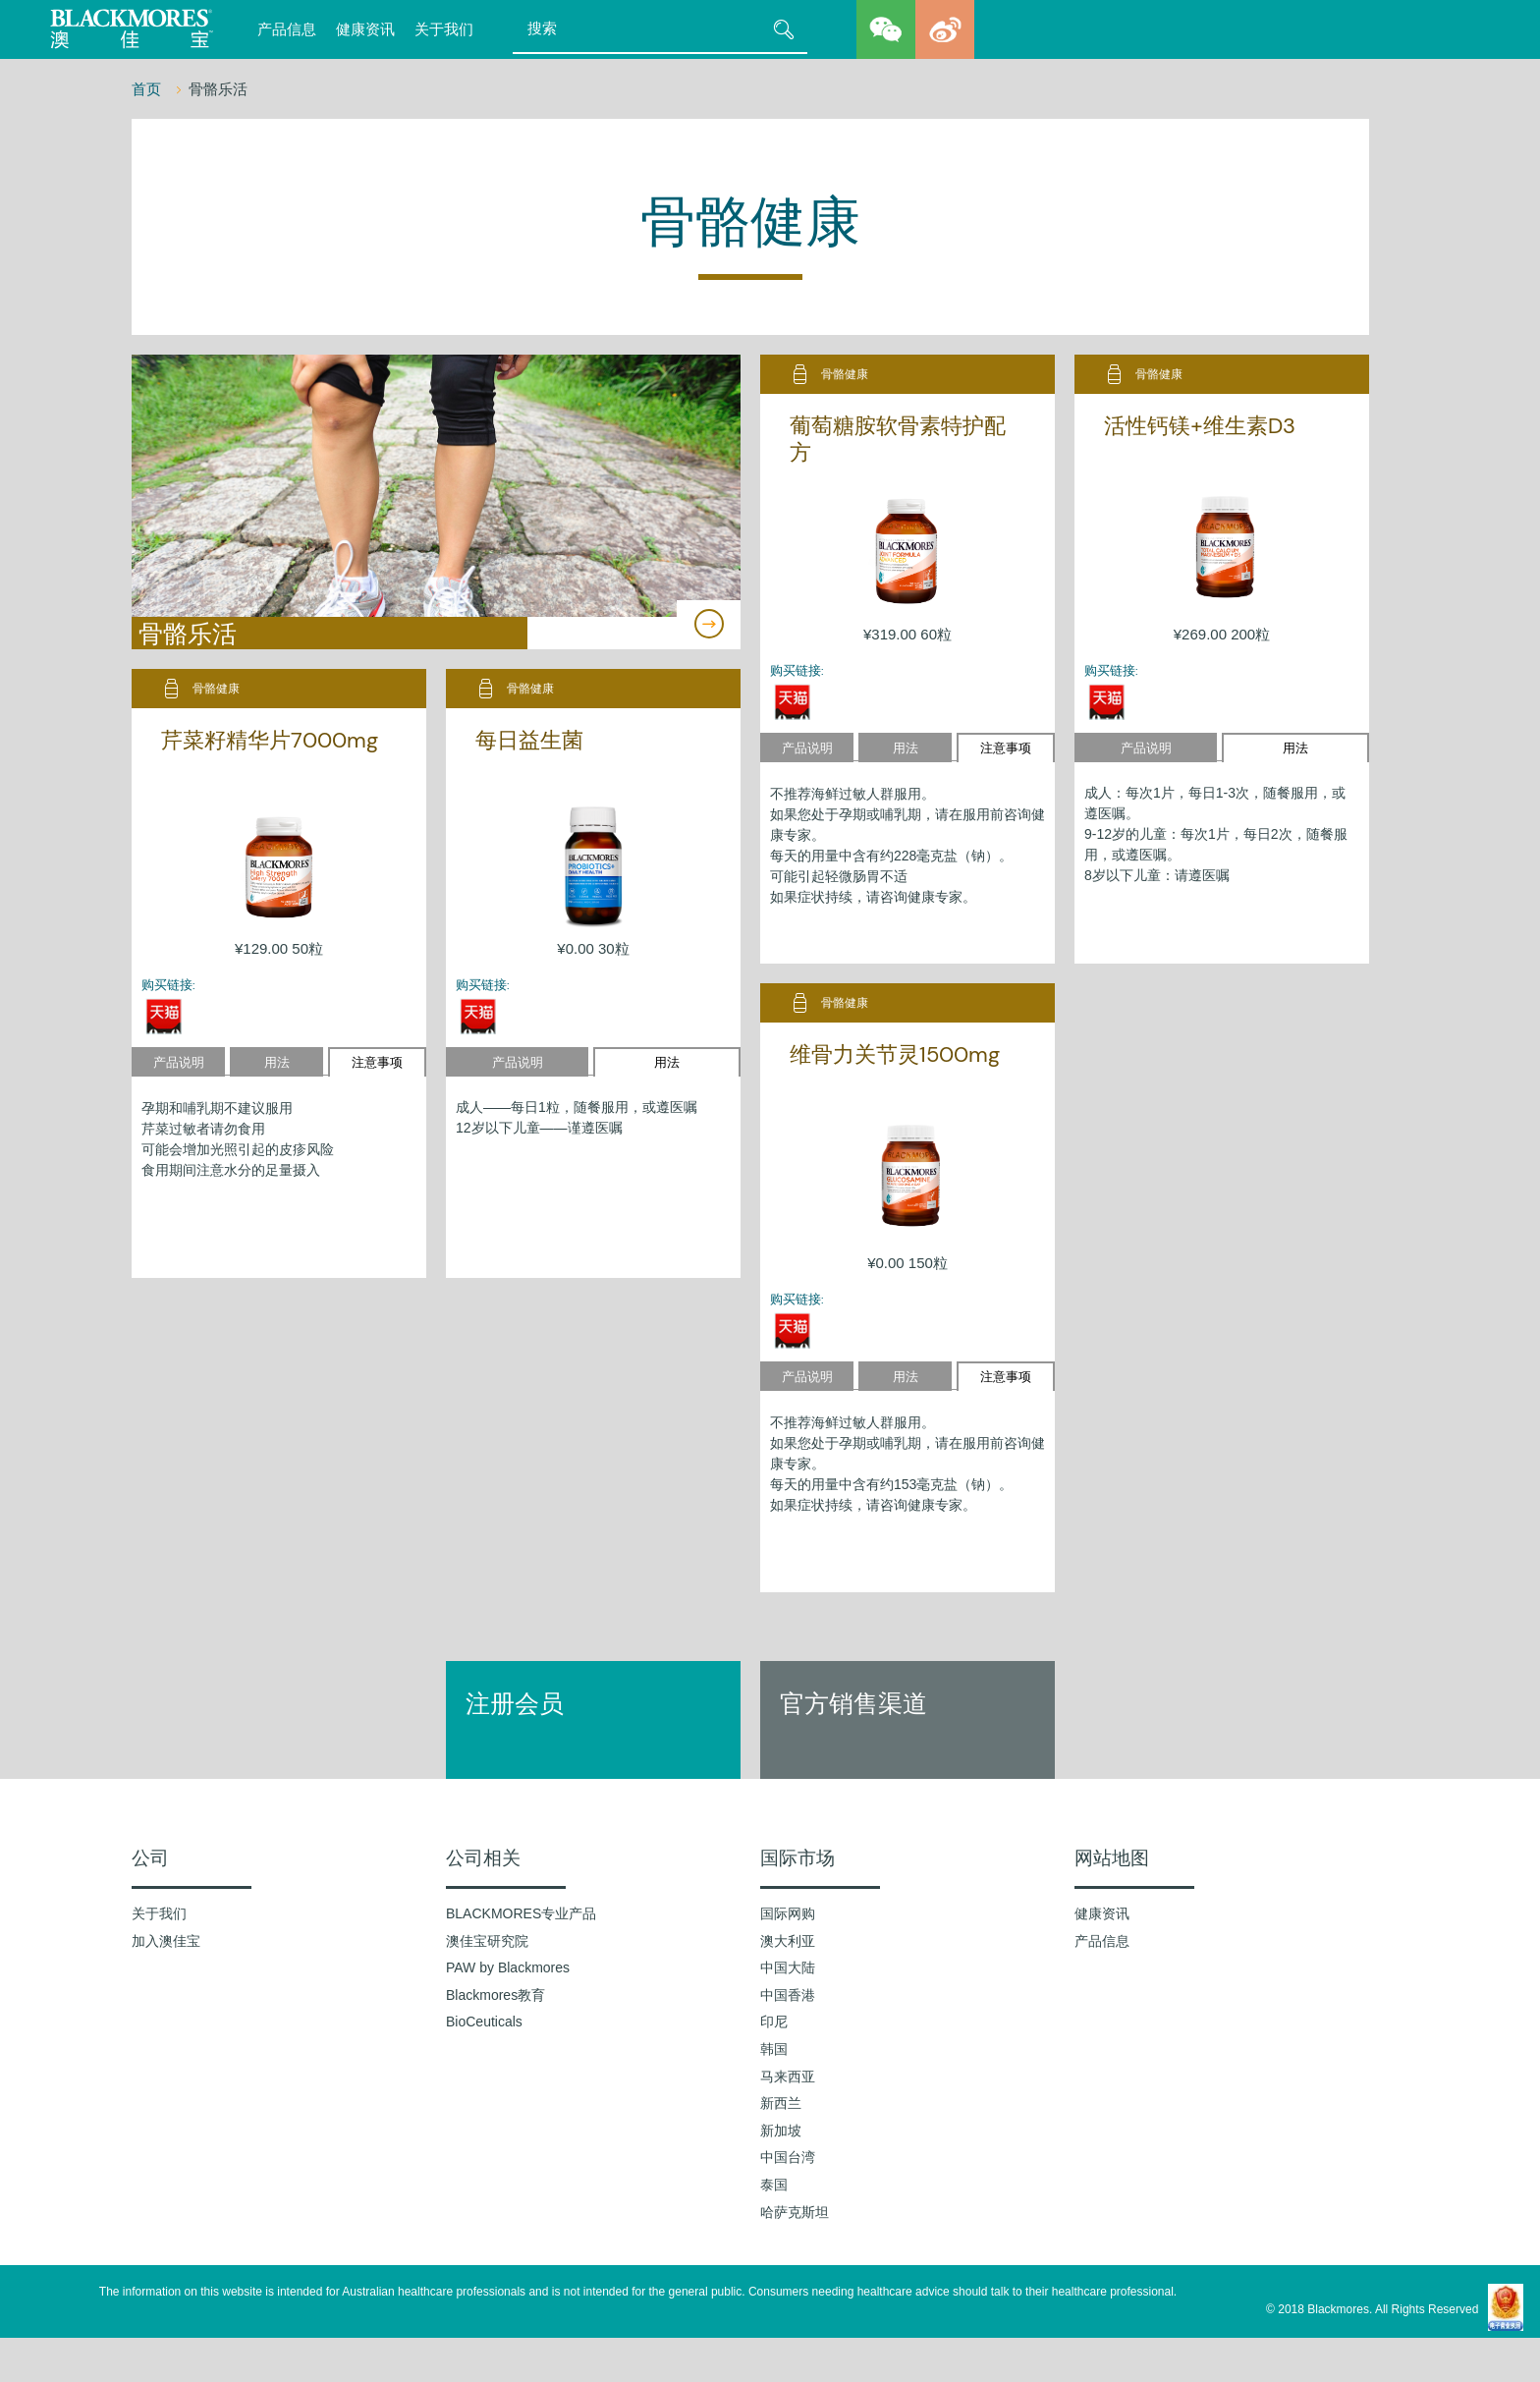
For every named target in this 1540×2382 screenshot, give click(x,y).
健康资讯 (365, 29)
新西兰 (780, 2103)
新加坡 (780, 2130)
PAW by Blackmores (508, 1967)
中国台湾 (787, 2157)
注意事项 (1005, 748)
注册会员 (515, 1703)
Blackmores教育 (495, 1995)
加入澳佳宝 (166, 1941)
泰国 (774, 2184)
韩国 (774, 2049)
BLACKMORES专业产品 (521, 1913)
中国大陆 (787, 1967)
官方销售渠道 (853, 1703)
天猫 (792, 701)
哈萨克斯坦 (794, 2212)
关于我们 (443, 29)
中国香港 (787, 1995)
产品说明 (807, 748)
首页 (148, 89)
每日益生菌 (529, 740)
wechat (885, 29)
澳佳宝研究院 (487, 1941)
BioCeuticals (484, 2021)
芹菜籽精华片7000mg (269, 740)
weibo (944, 29)
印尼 (774, 2021)
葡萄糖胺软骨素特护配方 (898, 439)
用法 (905, 748)
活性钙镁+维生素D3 (1199, 426)
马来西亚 (787, 2076)
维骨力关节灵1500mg (895, 1054)
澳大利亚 (787, 1941)
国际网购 (787, 1913)
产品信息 (286, 29)
